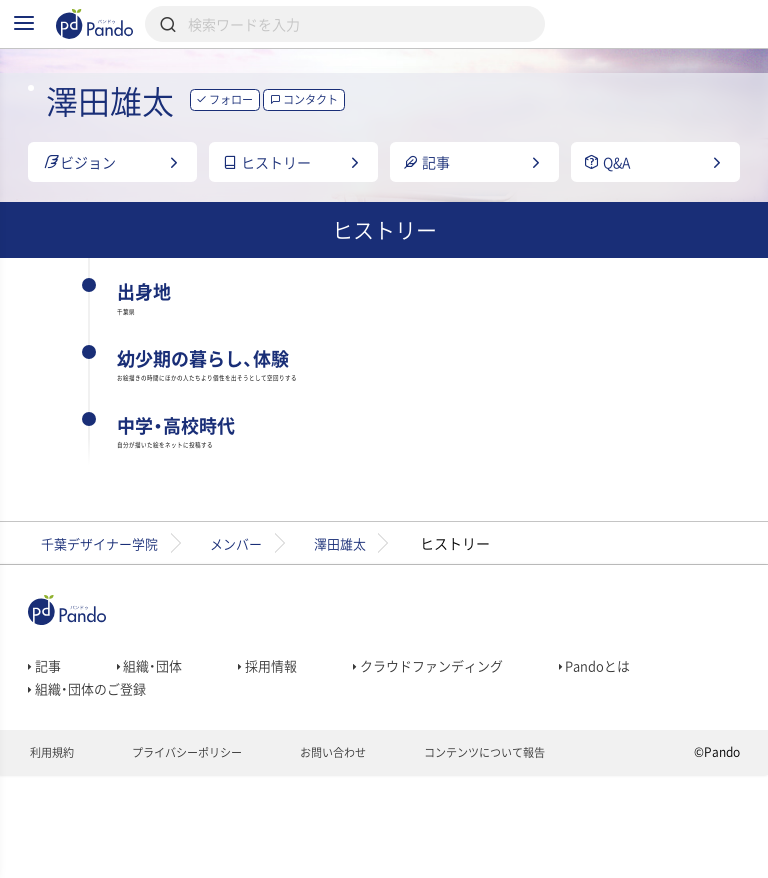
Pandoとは (619, 755)
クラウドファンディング (444, 755)
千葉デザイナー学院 (105, 628)
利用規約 (53, 854)
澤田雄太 (364, 628)
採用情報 (276, 755)
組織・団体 (154, 755)
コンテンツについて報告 (512, 854)
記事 (45, 755)
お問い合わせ (351, 854)
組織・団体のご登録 (91, 783)
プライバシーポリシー (196, 854)
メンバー (252, 628)
